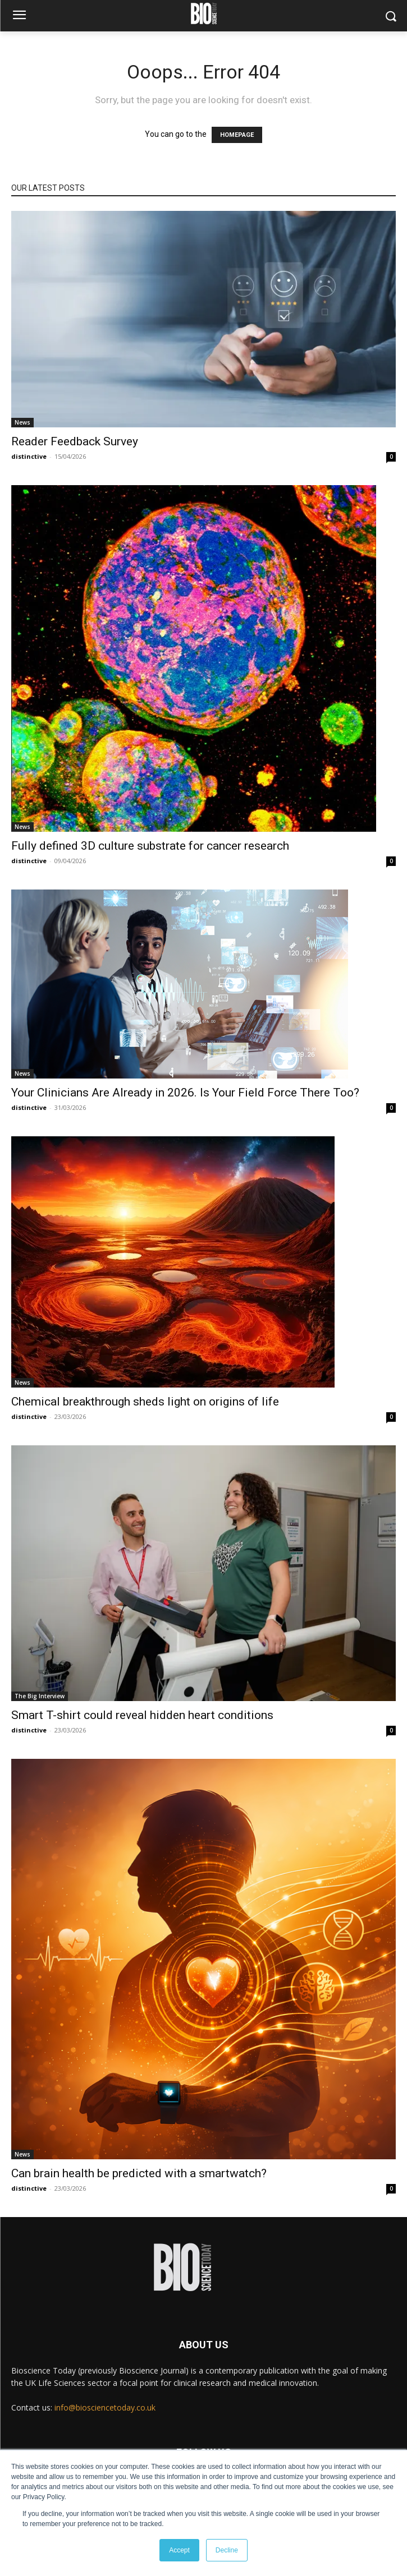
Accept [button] (179, 2550)
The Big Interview (40, 1696)
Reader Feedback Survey (74, 441)
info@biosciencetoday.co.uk (105, 2407)
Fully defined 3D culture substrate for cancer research (150, 845)
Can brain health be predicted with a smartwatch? (139, 2173)
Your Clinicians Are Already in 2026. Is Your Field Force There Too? (185, 1092)
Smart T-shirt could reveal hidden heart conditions (142, 1715)
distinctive (29, 456)
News (22, 422)
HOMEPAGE (237, 135)
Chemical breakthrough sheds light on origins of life (145, 1401)
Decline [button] (227, 2550)
